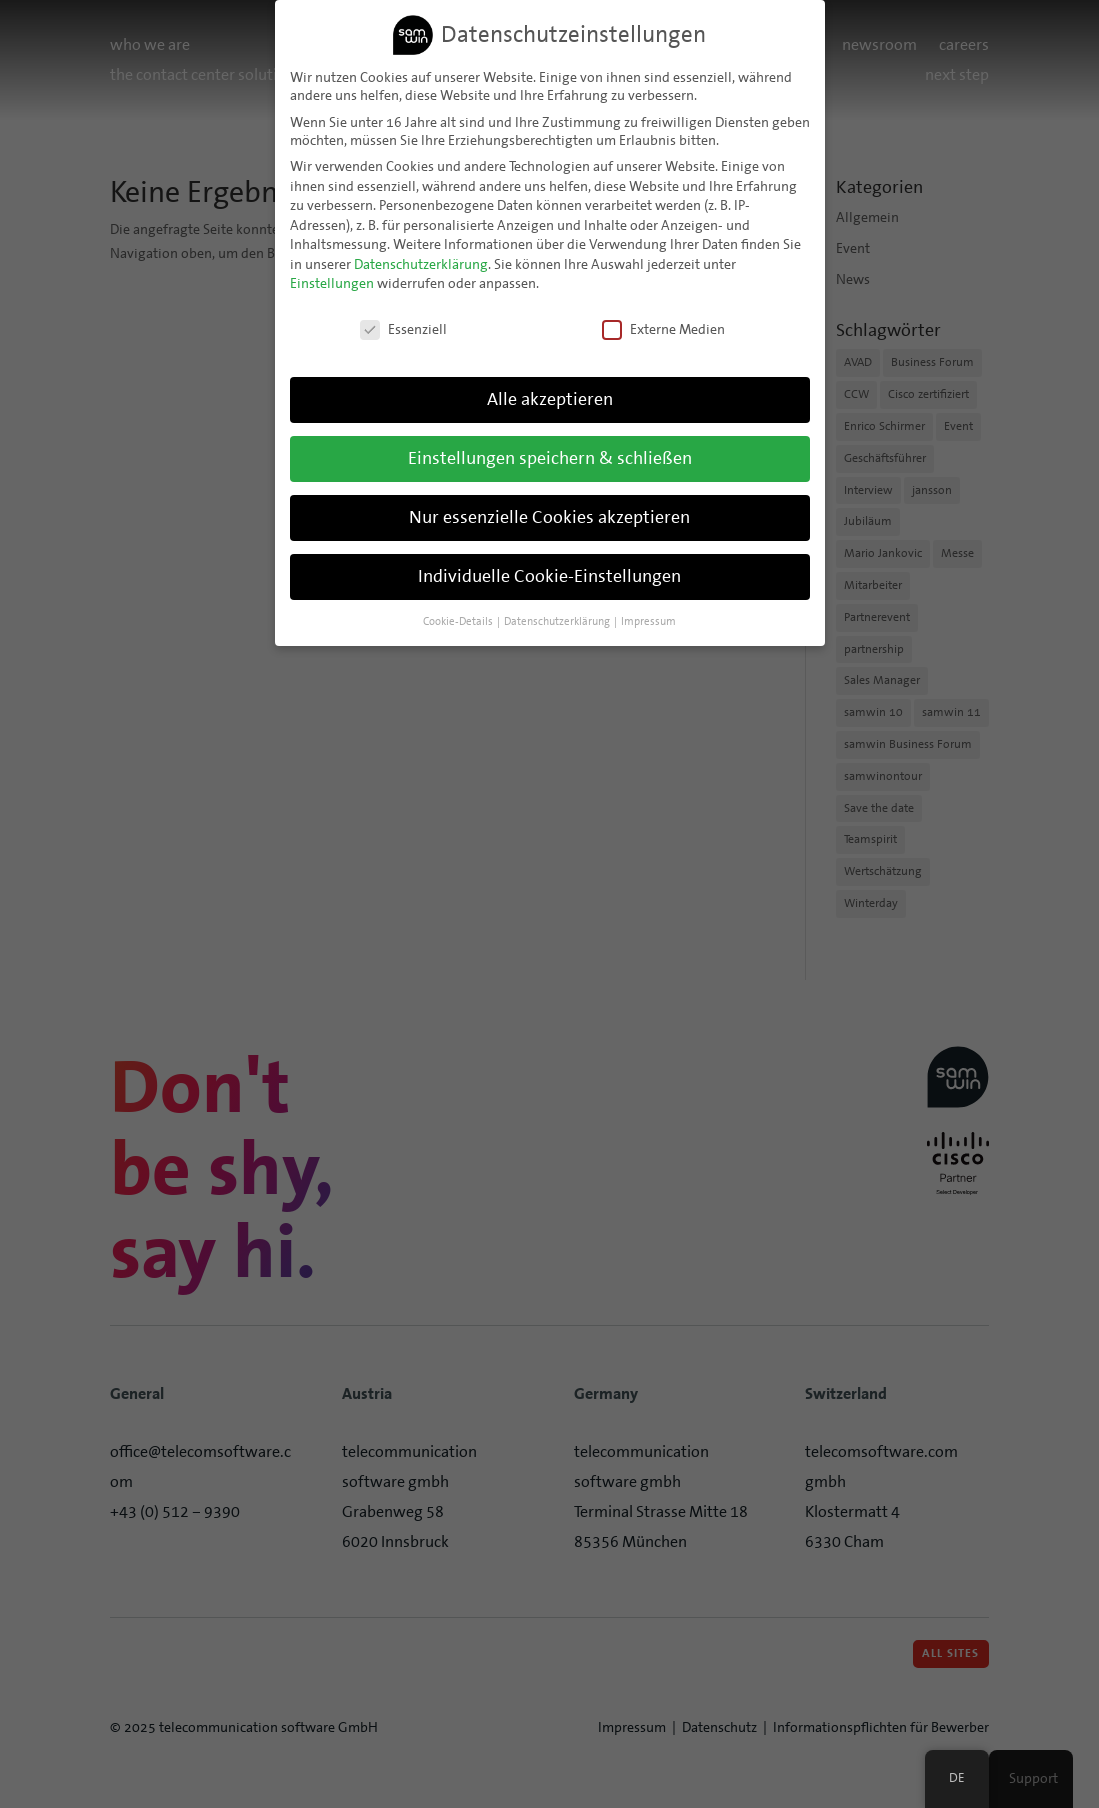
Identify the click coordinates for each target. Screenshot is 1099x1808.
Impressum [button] (648, 620)
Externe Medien (663, 329)
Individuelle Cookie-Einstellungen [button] (549, 575)
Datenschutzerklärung (421, 263)
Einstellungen (332, 283)
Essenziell (403, 329)
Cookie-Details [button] (459, 620)
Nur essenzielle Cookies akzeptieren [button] (549, 516)
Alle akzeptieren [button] (550, 399)
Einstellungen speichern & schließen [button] (550, 458)
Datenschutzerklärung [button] (558, 620)
